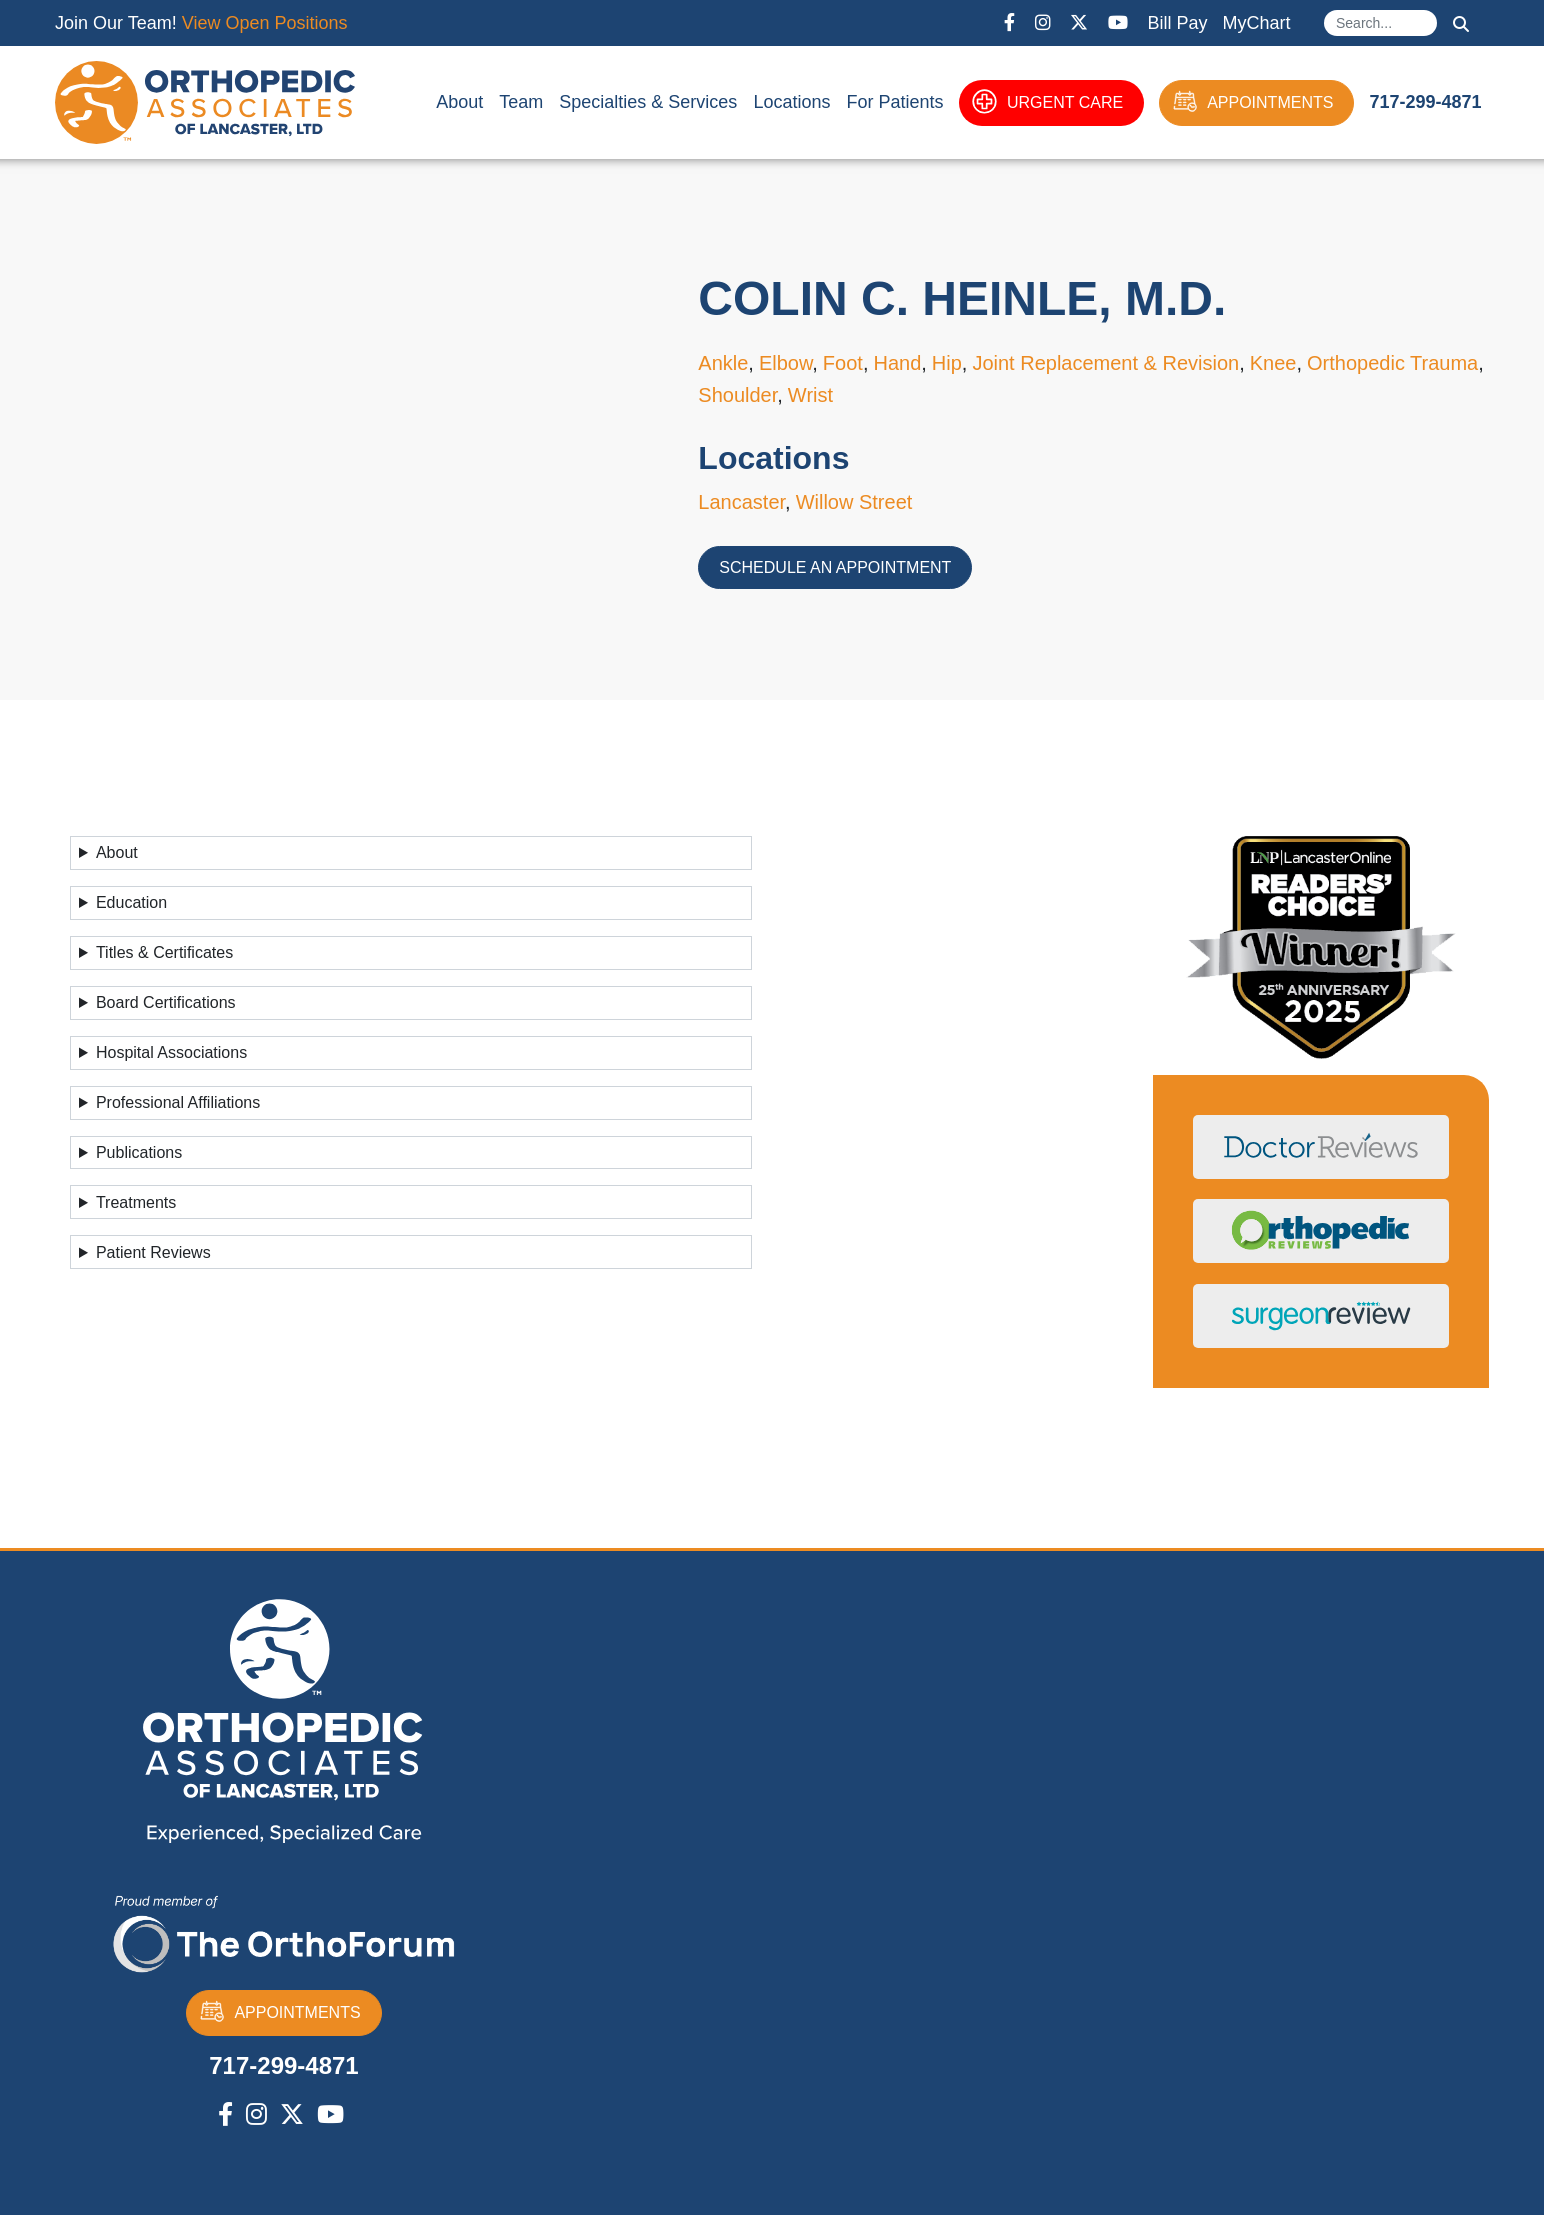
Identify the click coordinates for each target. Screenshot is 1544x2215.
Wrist (810, 395)
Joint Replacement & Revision (1105, 363)
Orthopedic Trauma (1392, 363)
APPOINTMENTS (1252, 103)
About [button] (117, 852)
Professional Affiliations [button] (178, 1102)
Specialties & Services (648, 102)
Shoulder (737, 395)
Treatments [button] (136, 1202)
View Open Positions (265, 23)
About (459, 102)
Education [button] (131, 902)
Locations (791, 102)
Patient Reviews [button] (153, 1252)
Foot (843, 363)
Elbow (785, 363)
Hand (897, 363)
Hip (947, 363)
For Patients (894, 102)
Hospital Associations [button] (171, 1052)
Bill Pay (1177, 23)
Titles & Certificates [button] (164, 952)
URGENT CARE (1047, 103)
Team (521, 102)
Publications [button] (139, 1152)
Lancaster (741, 502)
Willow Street (854, 502)
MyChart (1256, 23)
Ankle (723, 363)
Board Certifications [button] (166, 1002)
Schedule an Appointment (835, 567)
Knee (1273, 363)
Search (1461, 24)
